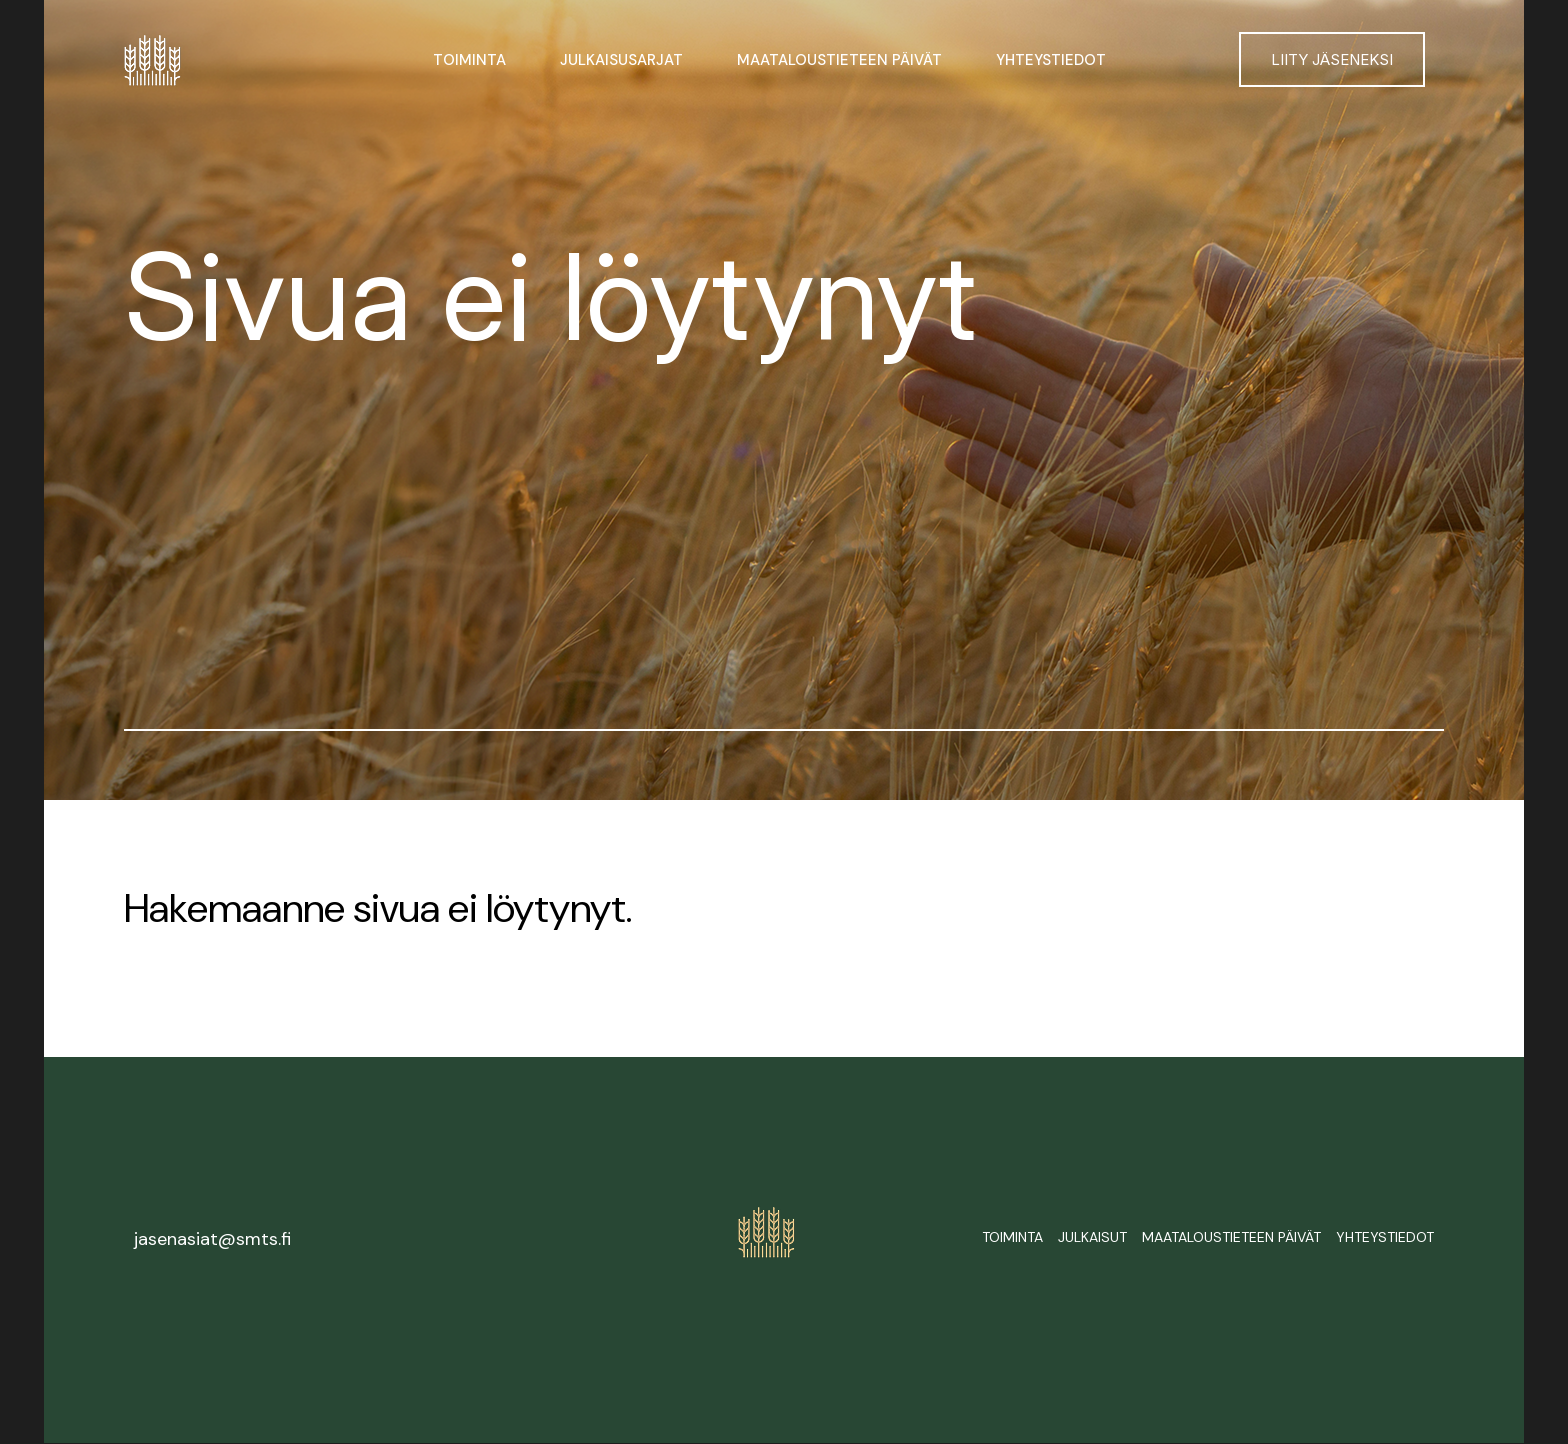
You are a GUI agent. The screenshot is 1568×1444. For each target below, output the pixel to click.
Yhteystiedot (1051, 60)
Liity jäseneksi (1332, 59)
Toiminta (469, 60)
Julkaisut (1092, 1237)
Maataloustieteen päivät (839, 60)
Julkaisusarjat (621, 60)
